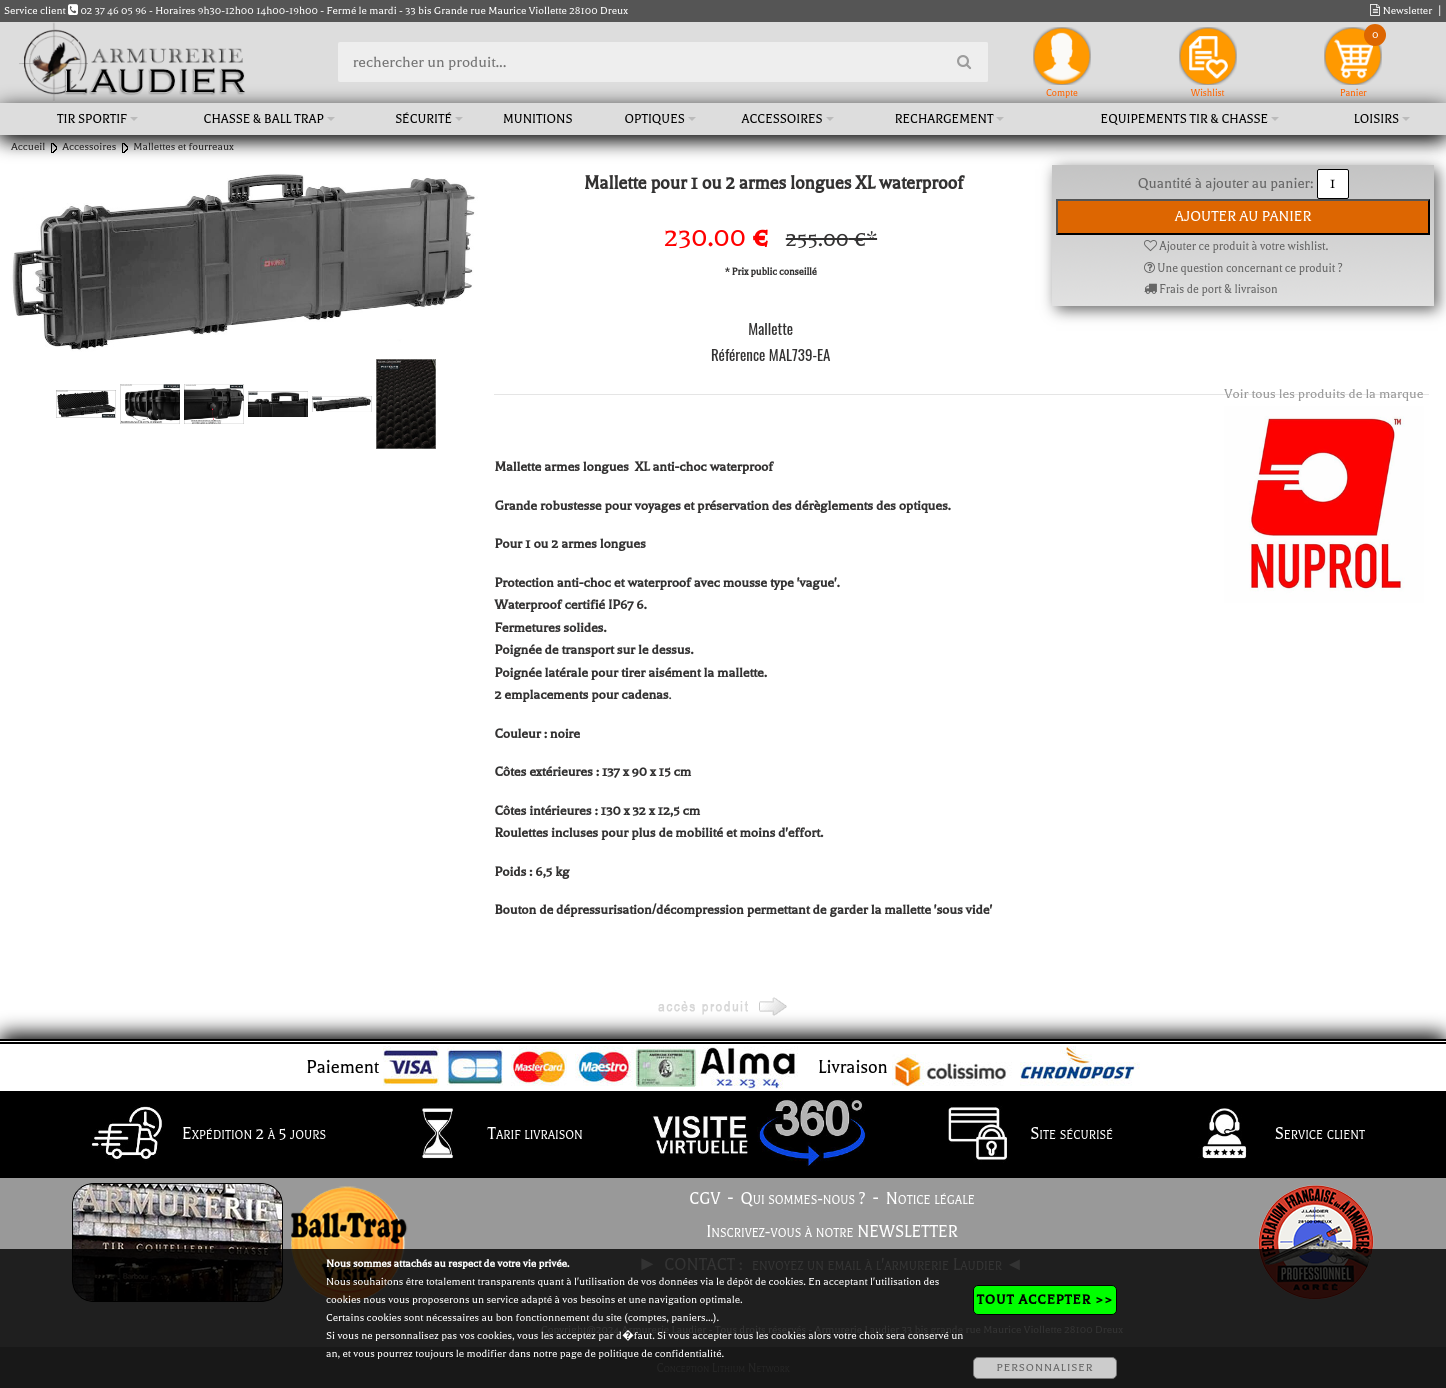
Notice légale (930, 1199)
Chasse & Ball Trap (264, 119)
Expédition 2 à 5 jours (203, 1135)
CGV (704, 1199)
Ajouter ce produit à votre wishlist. (1236, 246)
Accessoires (782, 119)
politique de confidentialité (659, 1353)
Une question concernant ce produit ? (1243, 268)
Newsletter (1401, 10)
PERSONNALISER (1044, 1367)
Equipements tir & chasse (1185, 119)
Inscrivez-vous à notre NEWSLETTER (832, 1232)
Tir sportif (92, 119)
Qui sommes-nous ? (803, 1199)
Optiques (655, 119)
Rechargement (944, 119)
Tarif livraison (485, 1135)
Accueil (28, 146)
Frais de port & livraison (1211, 289)
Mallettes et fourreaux (183, 146)
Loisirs (1376, 119)
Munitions (537, 119)
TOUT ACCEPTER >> (1045, 1299)
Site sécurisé (1021, 1135)
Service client (1269, 1135)
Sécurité (423, 119)
